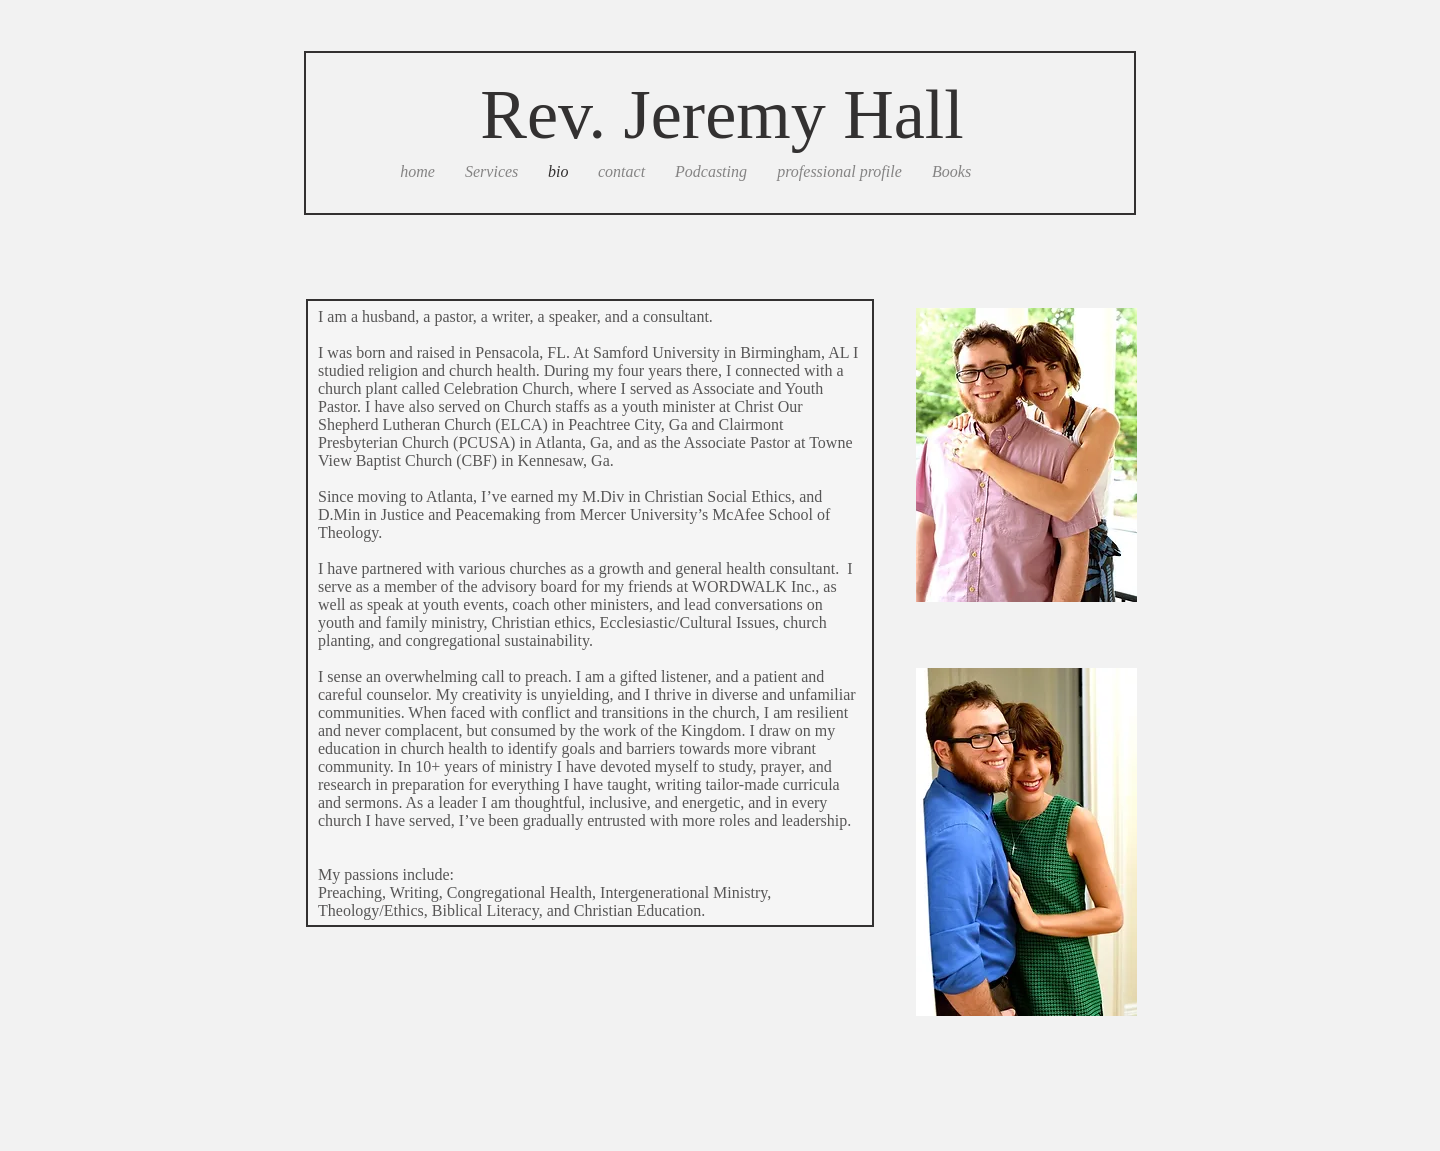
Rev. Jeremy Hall (721, 114)
